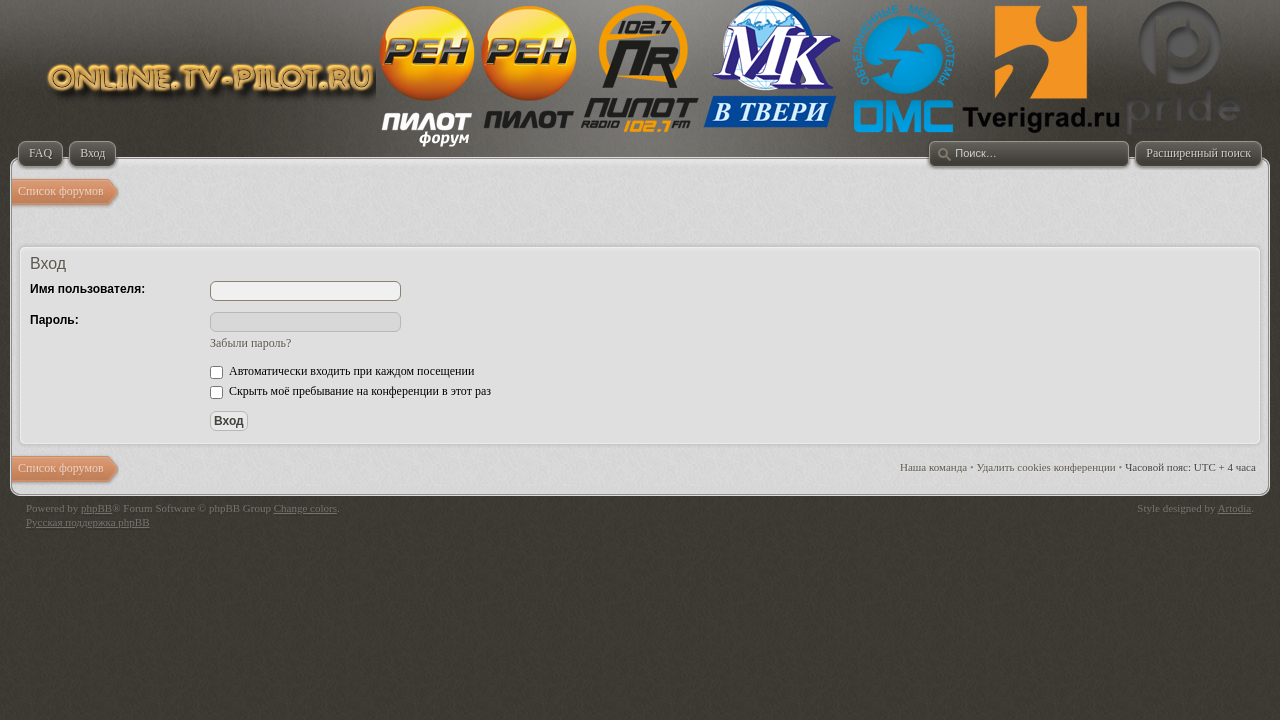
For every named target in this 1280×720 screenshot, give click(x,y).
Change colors (305, 508)
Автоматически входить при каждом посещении (342, 371)
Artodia (1235, 508)
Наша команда (933, 467)
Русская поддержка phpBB (87, 522)
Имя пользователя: (87, 289)
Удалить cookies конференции (1046, 467)
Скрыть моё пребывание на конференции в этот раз (350, 391)
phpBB (96, 508)
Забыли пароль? (250, 343)
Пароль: (54, 320)
